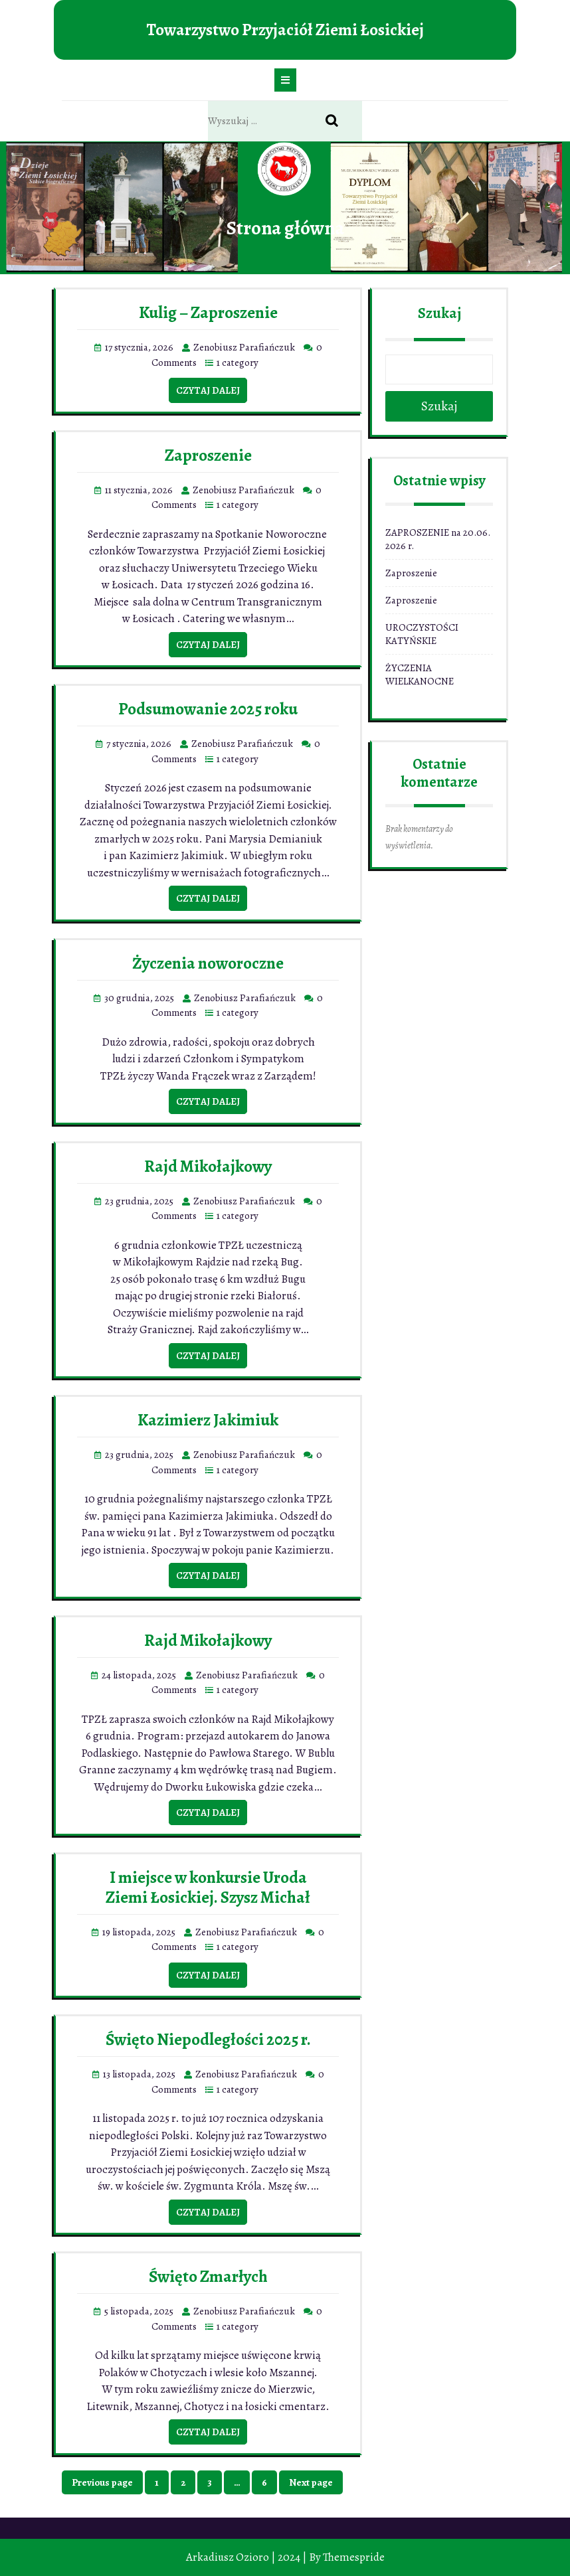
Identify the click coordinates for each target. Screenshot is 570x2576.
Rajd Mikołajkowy (208, 1166)
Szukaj (439, 313)
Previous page (102, 2482)
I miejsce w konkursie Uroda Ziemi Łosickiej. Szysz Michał (208, 1887)
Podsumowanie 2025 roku (208, 709)
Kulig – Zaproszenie (208, 312)
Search (339, 121)
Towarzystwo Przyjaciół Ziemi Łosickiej (285, 30)
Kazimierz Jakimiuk (208, 1420)
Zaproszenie (208, 455)
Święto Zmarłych (208, 2276)
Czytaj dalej (208, 390)
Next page (311, 2482)
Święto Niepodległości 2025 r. (208, 2039)
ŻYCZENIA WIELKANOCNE (419, 674)
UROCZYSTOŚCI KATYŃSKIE (421, 634)
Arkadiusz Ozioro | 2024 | (246, 2557)
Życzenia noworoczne (208, 963)
